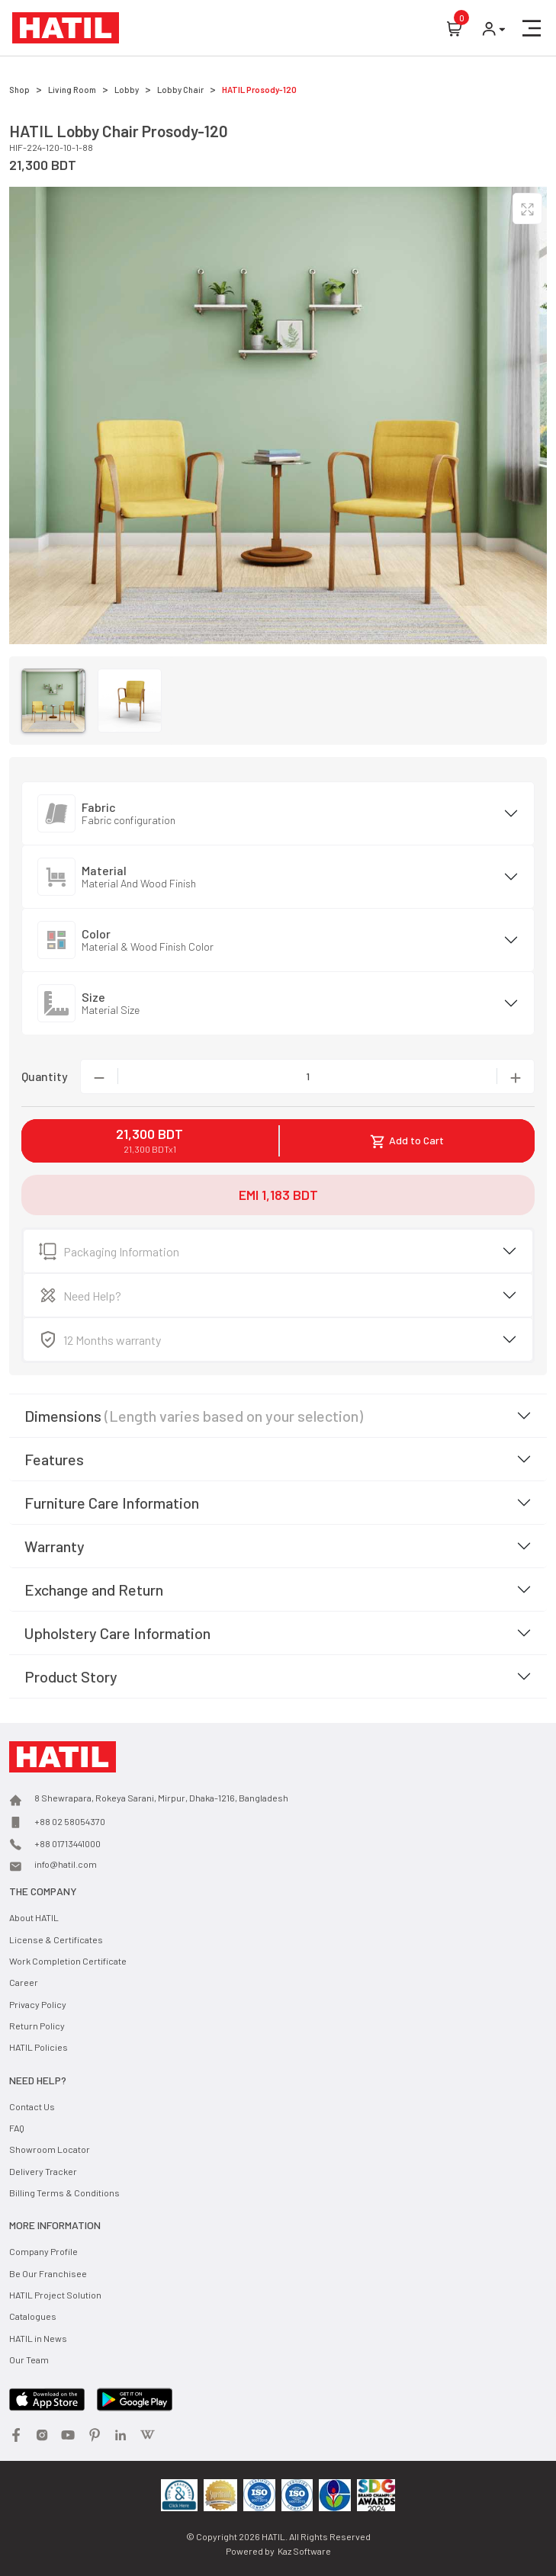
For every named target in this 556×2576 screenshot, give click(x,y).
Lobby (126, 90)
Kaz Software (304, 2551)
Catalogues (32, 2316)
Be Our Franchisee (48, 2273)
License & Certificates (56, 1939)
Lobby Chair (180, 90)
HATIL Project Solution (55, 2294)
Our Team (29, 2359)
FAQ (16, 2127)
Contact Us (32, 2106)
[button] (531, 28)
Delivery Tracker (43, 2171)
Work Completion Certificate (68, 1960)
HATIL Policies (38, 2047)
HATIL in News (38, 2338)
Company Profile (43, 2251)
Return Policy (37, 2025)
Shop (19, 90)
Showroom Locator (49, 2149)
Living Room (72, 90)
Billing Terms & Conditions (64, 2192)
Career (23, 1982)
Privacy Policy (37, 2004)
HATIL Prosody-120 (259, 90)
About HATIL (34, 1917)
